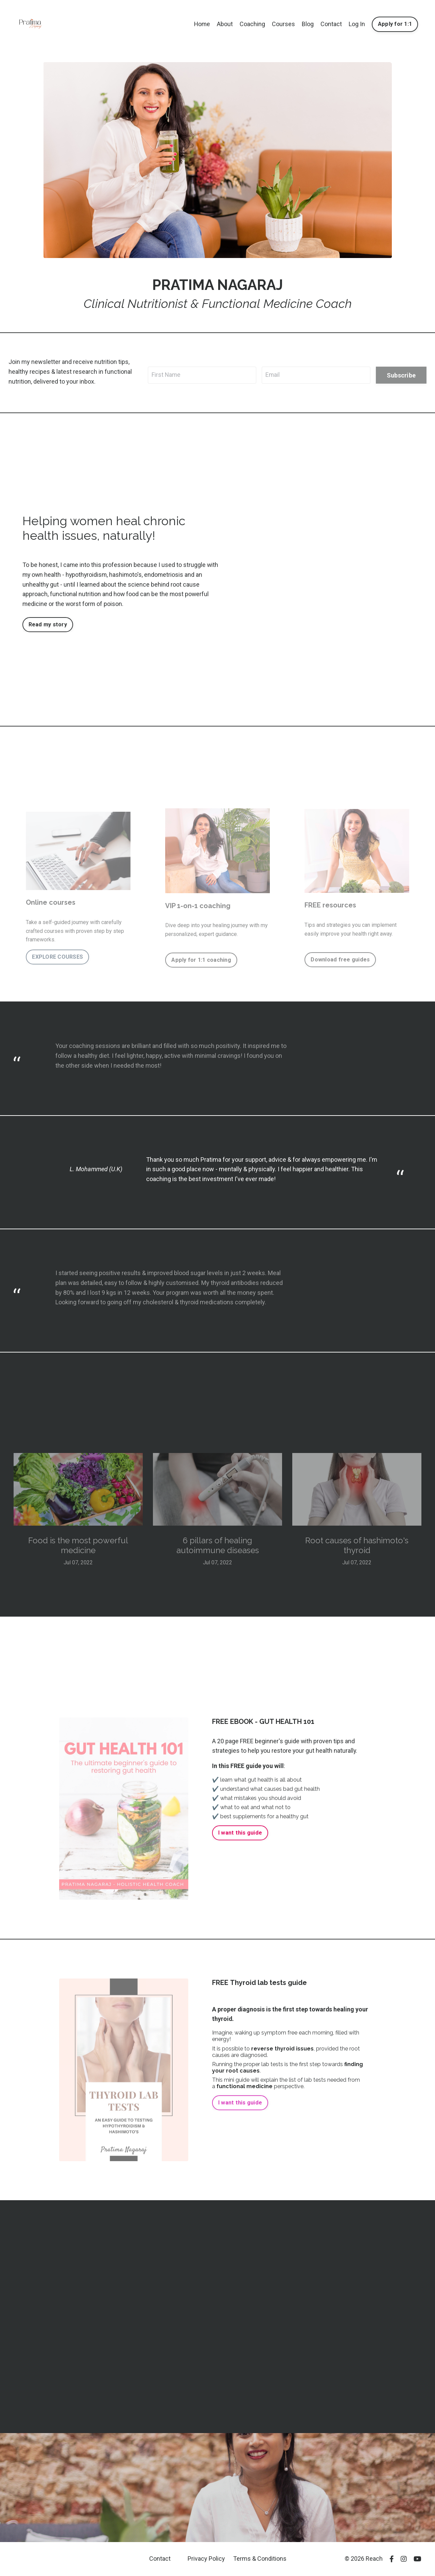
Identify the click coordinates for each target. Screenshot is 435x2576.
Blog (308, 23)
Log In (357, 23)
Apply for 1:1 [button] (395, 24)
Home (201, 23)
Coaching (252, 23)
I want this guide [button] (240, 1832)
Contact (331, 23)
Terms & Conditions (259, 2558)
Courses (283, 23)
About (225, 23)
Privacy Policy (206, 2558)
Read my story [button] (48, 624)
